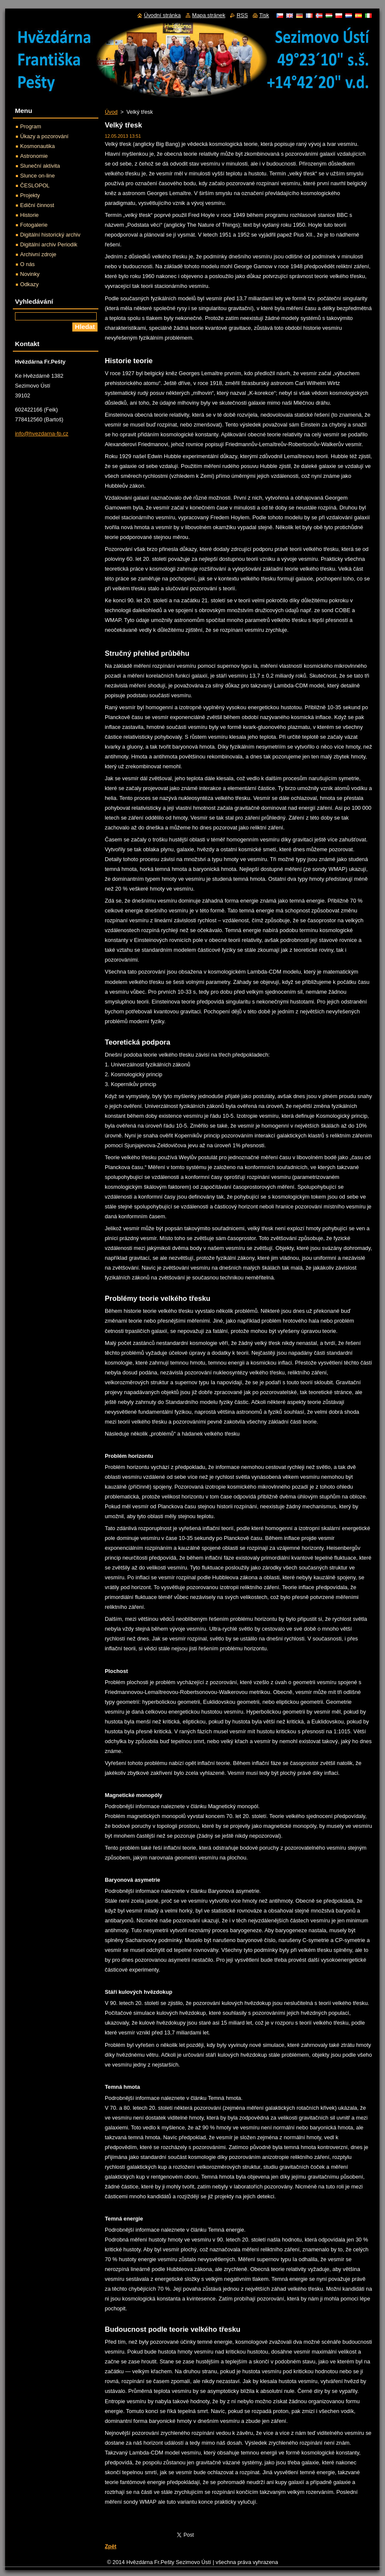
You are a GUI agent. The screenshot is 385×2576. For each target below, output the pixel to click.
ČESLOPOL (35, 185)
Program (30, 126)
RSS (242, 15)
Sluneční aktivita (40, 166)
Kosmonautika (37, 146)
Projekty (30, 195)
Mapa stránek (208, 15)
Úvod (111, 112)
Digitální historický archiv (50, 234)
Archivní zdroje (38, 254)
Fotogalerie (33, 225)
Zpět (110, 2546)
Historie (29, 215)
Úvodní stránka (162, 15)
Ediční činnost (37, 205)
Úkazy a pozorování (44, 136)
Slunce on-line (37, 175)
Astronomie (34, 156)
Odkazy (29, 284)
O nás (27, 264)
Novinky (30, 274)
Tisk (264, 15)
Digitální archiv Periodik (48, 244)
